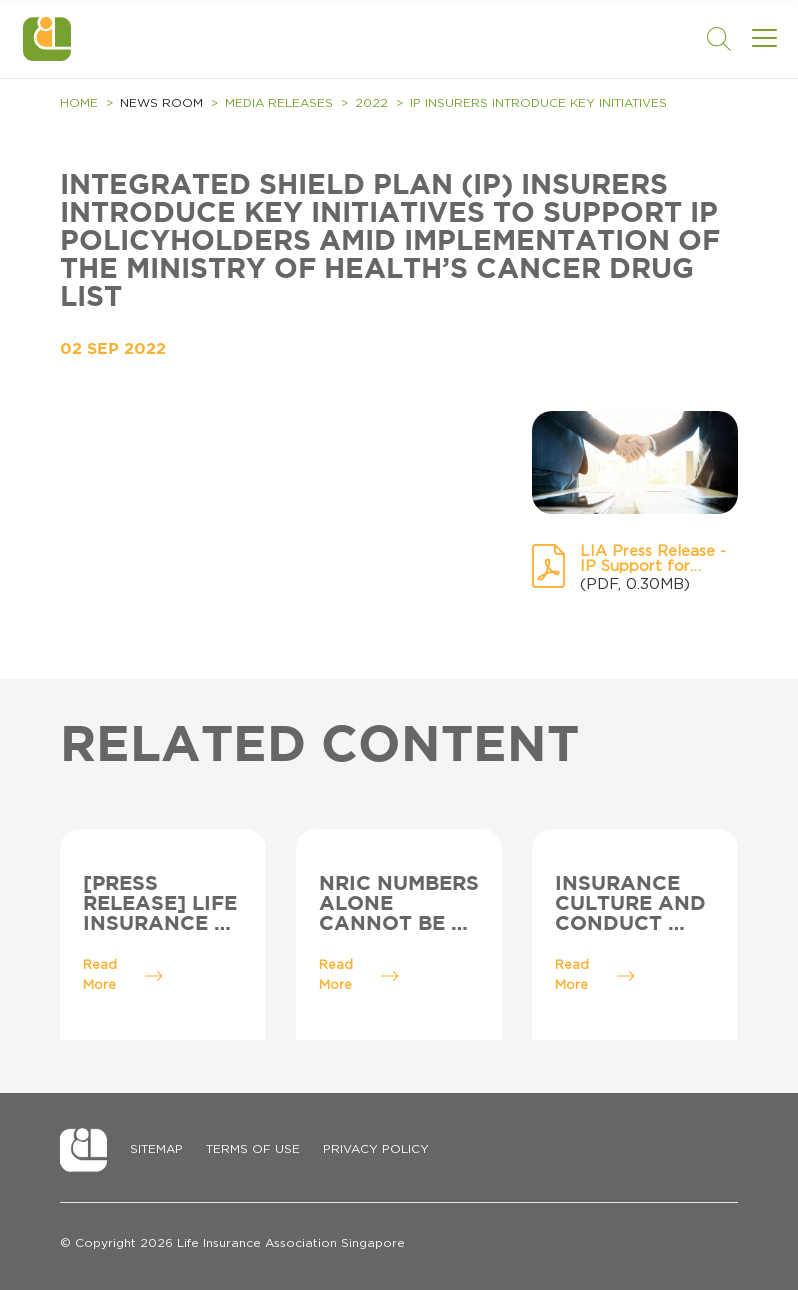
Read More (123, 975)
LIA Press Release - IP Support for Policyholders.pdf (653, 559)
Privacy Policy (376, 1149)
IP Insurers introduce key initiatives (538, 103)
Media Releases (279, 103)
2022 (371, 103)
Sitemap (156, 1149)
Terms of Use (253, 1149)
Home (79, 103)
